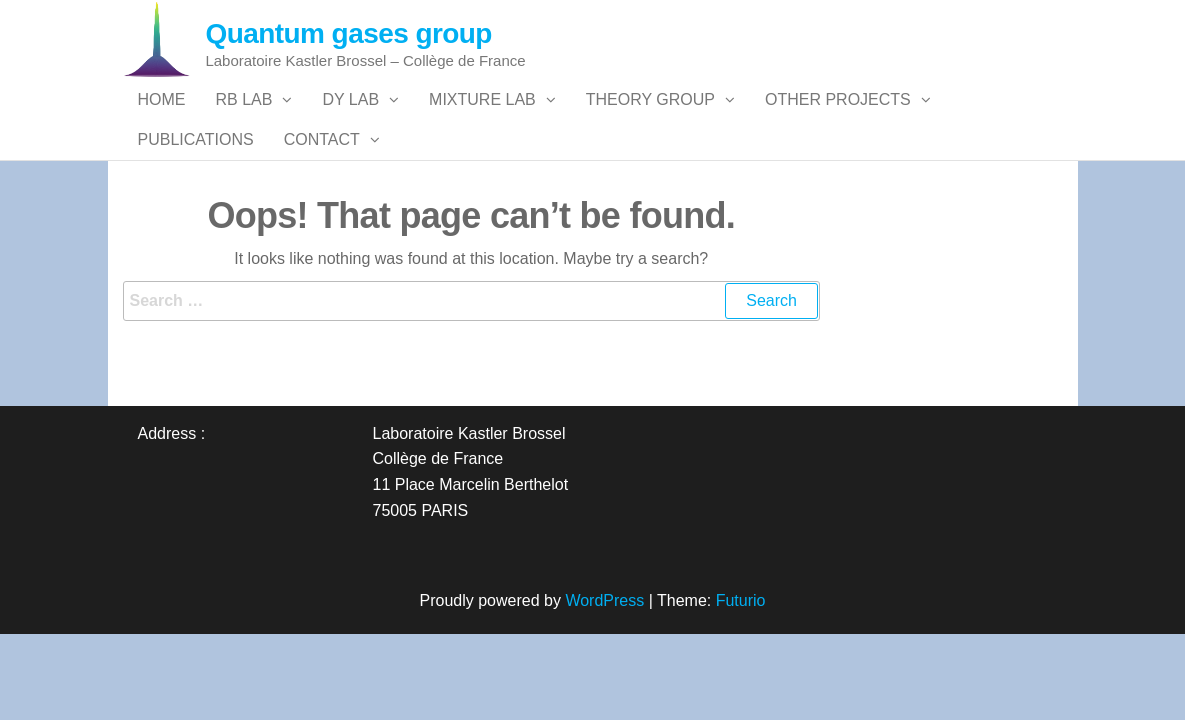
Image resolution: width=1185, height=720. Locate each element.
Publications (196, 199)
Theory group (650, 119)
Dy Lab (350, 119)
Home (162, 119)
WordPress (604, 680)
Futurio (741, 680)
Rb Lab (244, 119)
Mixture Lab (482, 119)
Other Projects (838, 119)
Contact (322, 199)
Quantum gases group (348, 33)
